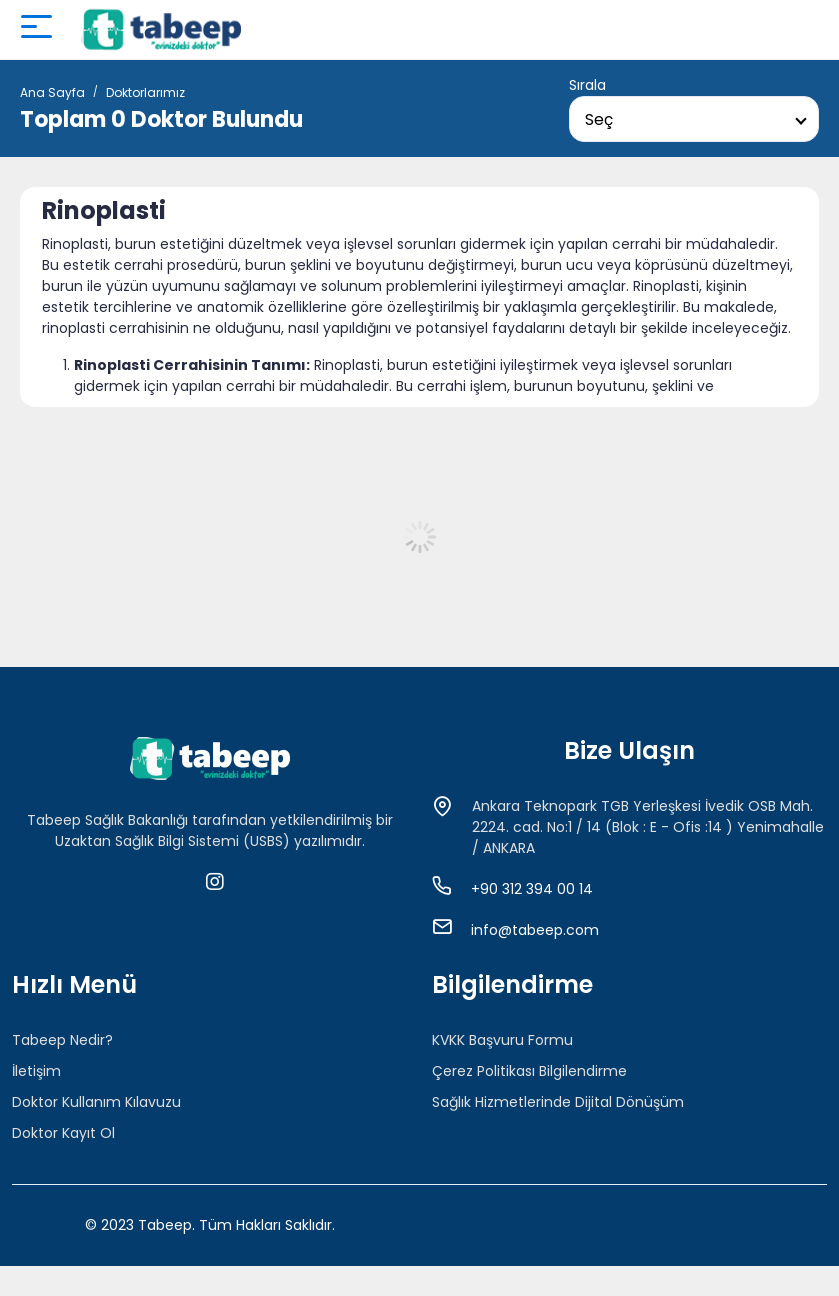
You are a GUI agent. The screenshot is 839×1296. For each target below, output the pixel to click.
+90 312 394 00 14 (532, 889)
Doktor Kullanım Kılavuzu (96, 1102)
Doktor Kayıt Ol (63, 1133)
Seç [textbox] (599, 119)
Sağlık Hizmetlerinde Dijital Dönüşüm (558, 1102)
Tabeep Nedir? (62, 1040)
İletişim (36, 1071)
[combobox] (694, 119)
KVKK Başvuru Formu (502, 1040)
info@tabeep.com (535, 930)
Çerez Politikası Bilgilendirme (529, 1071)
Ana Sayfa (52, 92)
